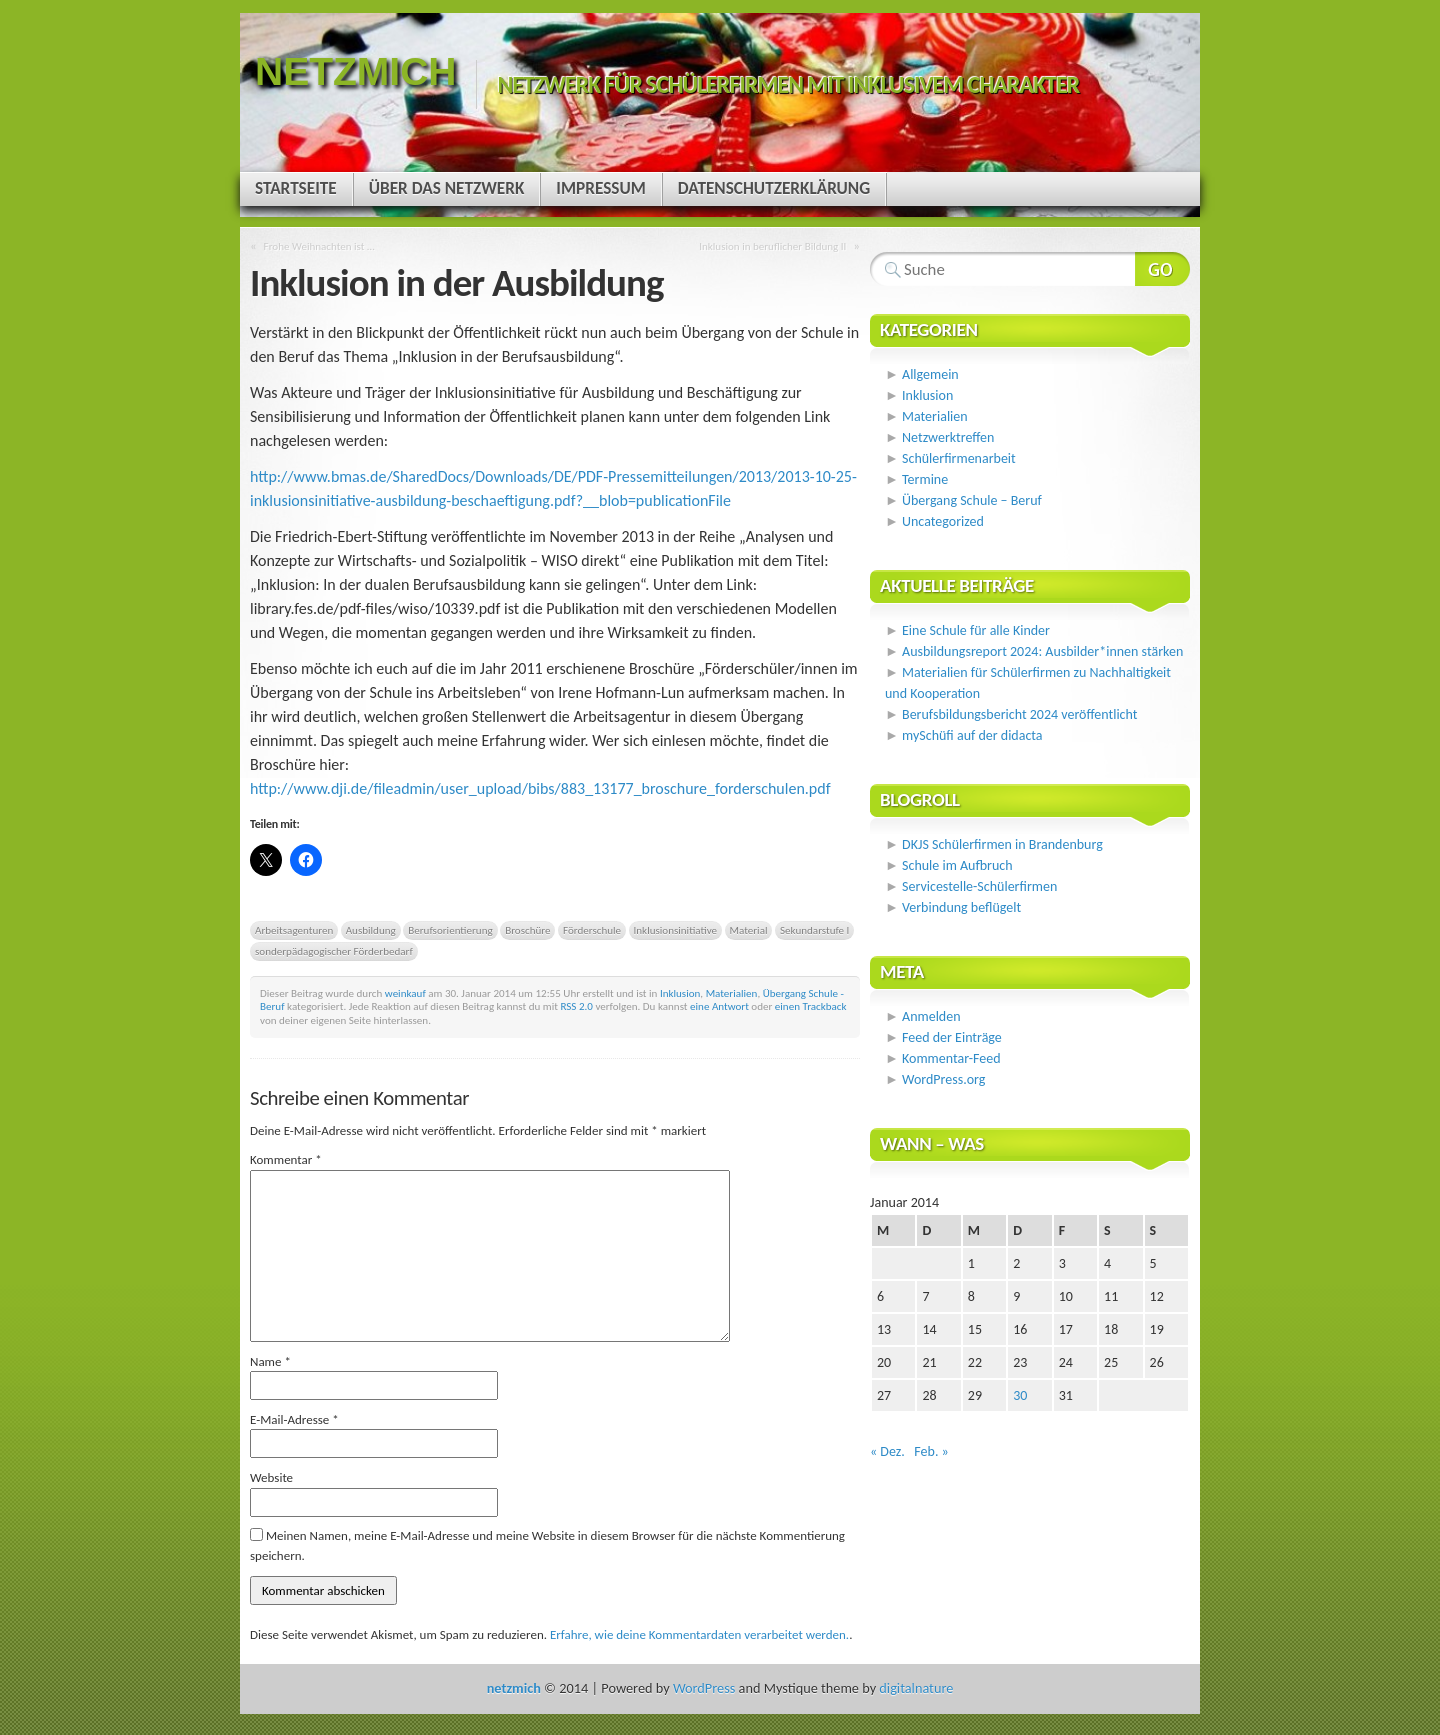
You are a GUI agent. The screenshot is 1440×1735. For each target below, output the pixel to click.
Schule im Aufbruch (957, 865)
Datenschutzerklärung (774, 188)
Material (749, 930)
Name (270, 1361)
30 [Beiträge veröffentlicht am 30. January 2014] (1020, 1395)
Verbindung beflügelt (961, 907)
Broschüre (527, 930)
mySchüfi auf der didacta (972, 735)
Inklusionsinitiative (676, 930)
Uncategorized (943, 521)
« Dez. (887, 1451)
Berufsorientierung (450, 930)
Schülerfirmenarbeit (959, 458)
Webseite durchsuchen (1162, 269)
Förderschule (592, 930)
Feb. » (931, 1451)
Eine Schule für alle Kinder (976, 630)
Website (271, 1477)
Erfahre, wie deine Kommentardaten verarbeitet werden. (699, 1634)
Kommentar (286, 1159)
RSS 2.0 (576, 1006)
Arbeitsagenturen (294, 930)
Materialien (732, 993)
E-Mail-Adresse (294, 1419)
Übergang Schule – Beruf (972, 500)
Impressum (600, 188)
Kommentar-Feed (951, 1058)
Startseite (296, 188)
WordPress (704, 1688)
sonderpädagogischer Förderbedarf (334, 951)
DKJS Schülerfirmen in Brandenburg (1002, 844)
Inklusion (680, 993)
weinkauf (405, 993)
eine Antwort (719, 1006)
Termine (925, 479)
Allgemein (930, 374)
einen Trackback (811, 1006)
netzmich (355, 71)
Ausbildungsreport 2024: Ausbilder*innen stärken (1042, 651)
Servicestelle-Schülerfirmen (979, 886)
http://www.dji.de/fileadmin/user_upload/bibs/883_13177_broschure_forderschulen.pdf (540, 788)
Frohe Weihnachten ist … (319, 246)
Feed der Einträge (952, 1037)
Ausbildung (371, 930)
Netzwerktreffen (948, 437)
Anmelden (931, 1016)
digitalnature (916, 1688)
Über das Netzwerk (447, 188)
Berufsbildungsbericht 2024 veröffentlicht (1019, 714)
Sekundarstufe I (814, 930)
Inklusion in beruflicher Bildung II (772, 246)
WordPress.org (943, 1079)
